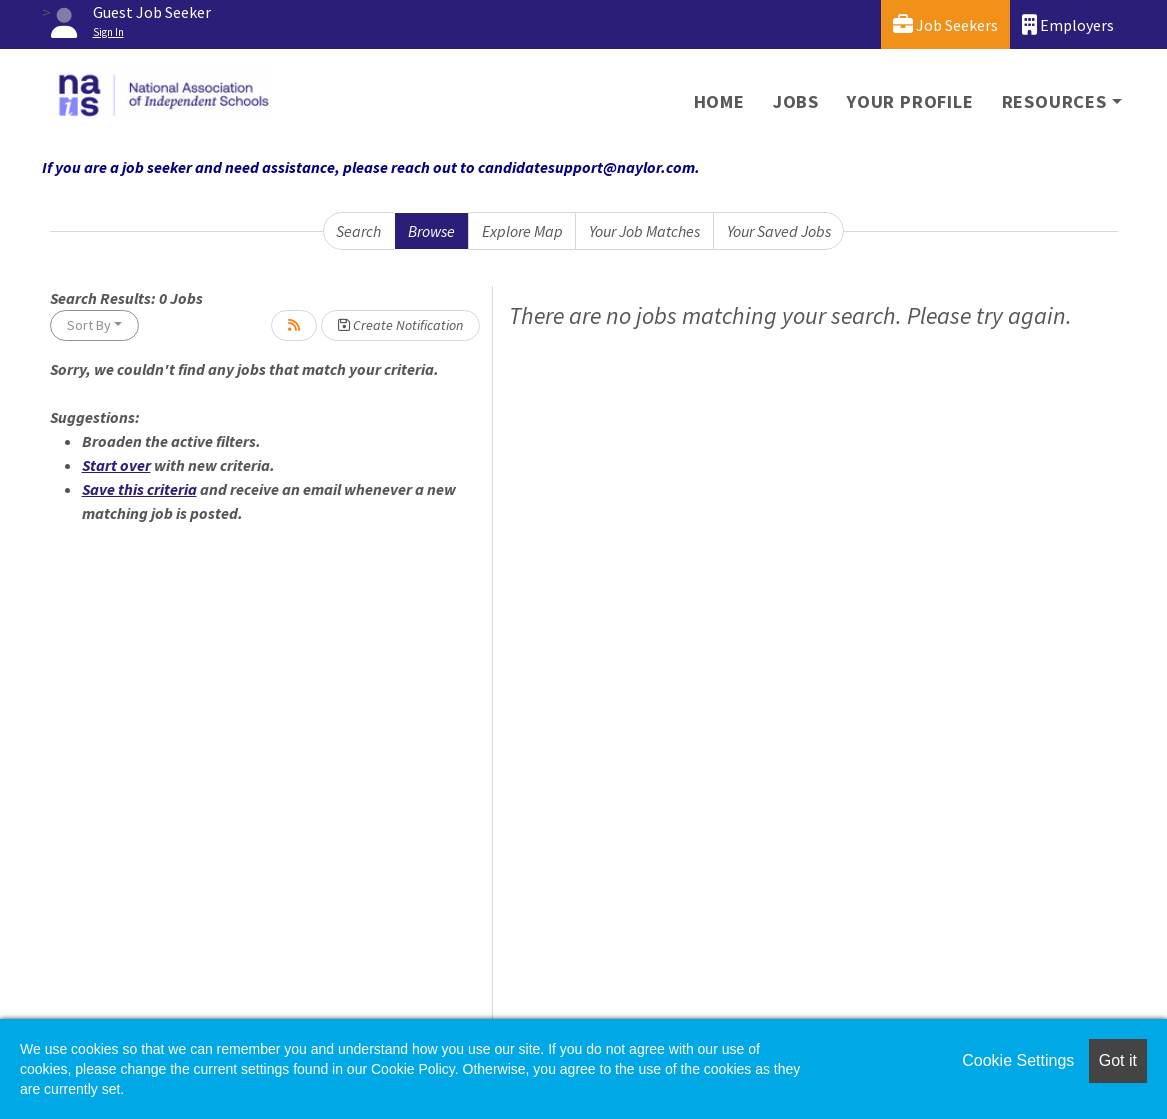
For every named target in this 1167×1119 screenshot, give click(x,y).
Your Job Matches (644, 231)
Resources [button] (1054, 101)
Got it (1118, 1060)
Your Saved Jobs (779, 231)
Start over (116, 465)
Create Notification (400, 325)
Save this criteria (139, 489)
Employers (1068, 24)
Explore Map (522, 231)
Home (719, 101)
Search (358, 231)
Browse (431, 231)
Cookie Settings (1018, 1060)
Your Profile (910, 101)
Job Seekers (945, 24)
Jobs (796, 101)
